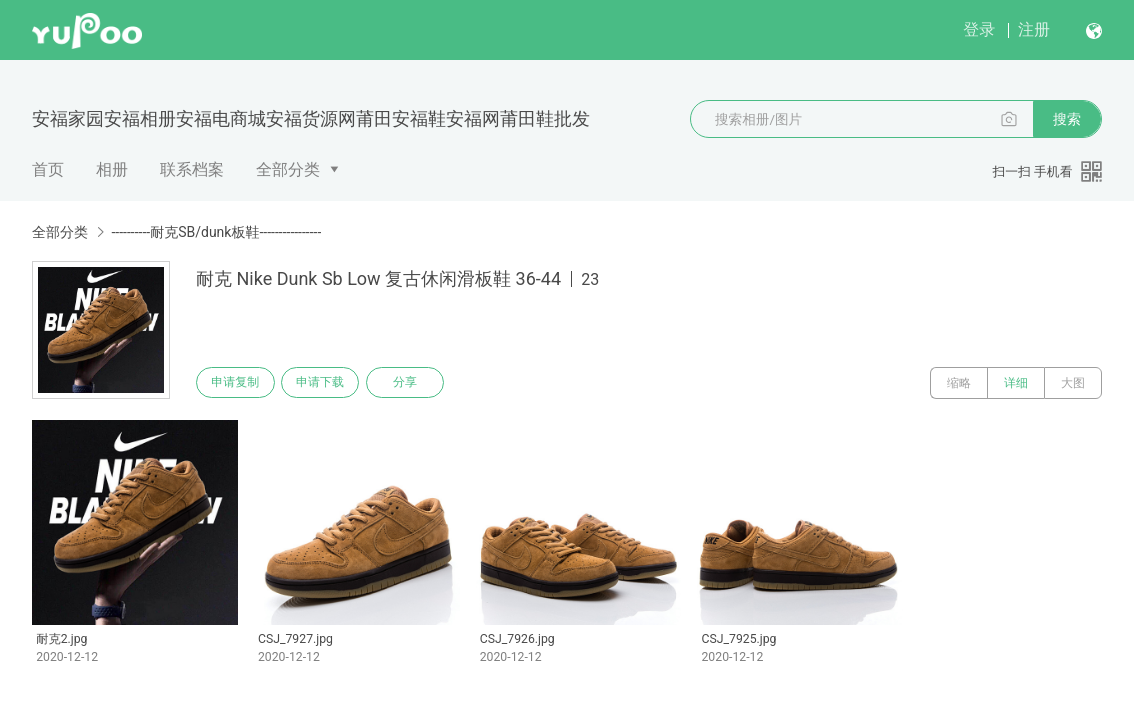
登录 (979, 29)
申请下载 (328, 383)
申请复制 (238, 383)
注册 (1034, 29)
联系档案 (192, 169)
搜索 (1067, 119)
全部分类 (288, 169)
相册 (112, 169)
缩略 (959, 383)
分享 (418, 383)
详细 (1016, 383)
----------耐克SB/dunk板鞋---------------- (216, 232)
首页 (48, 169)
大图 (1073, 383)
